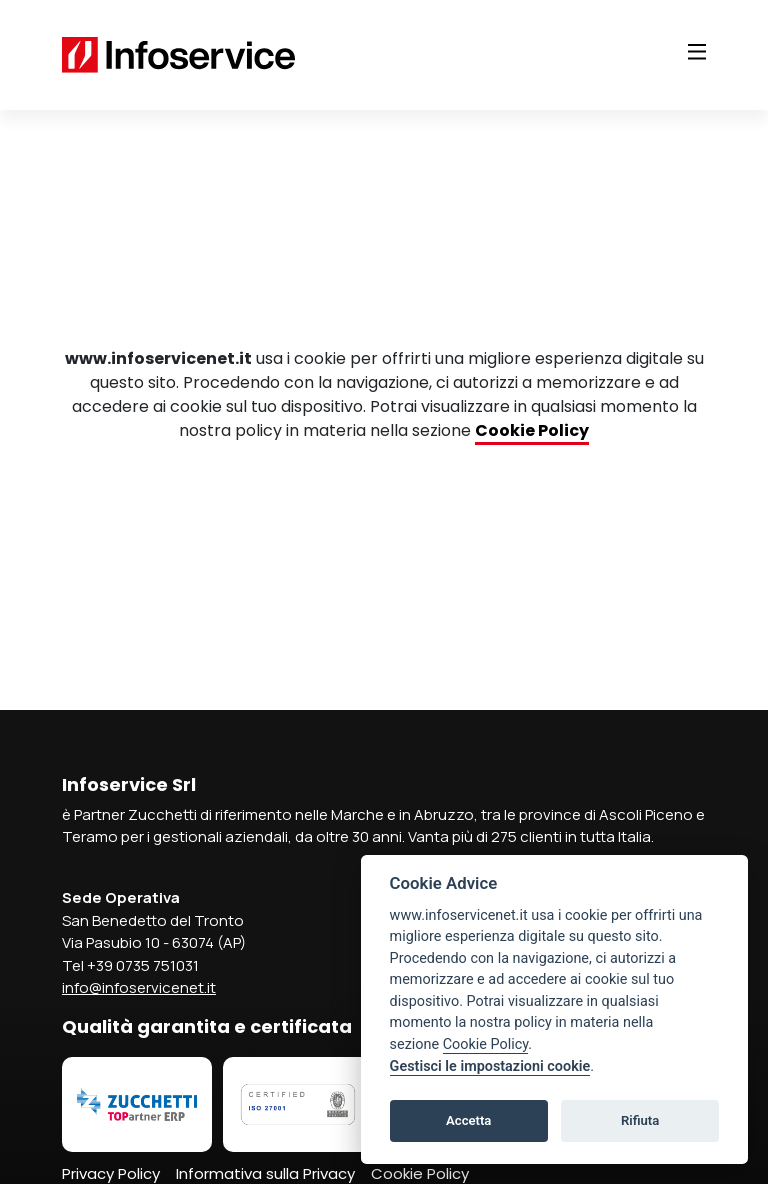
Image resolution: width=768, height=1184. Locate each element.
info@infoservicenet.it (139, 987)
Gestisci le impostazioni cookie (490, 1066)
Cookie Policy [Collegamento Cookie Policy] (532, 430)
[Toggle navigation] (697, 52)
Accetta (468, 1120)
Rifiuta (640, 1120)
